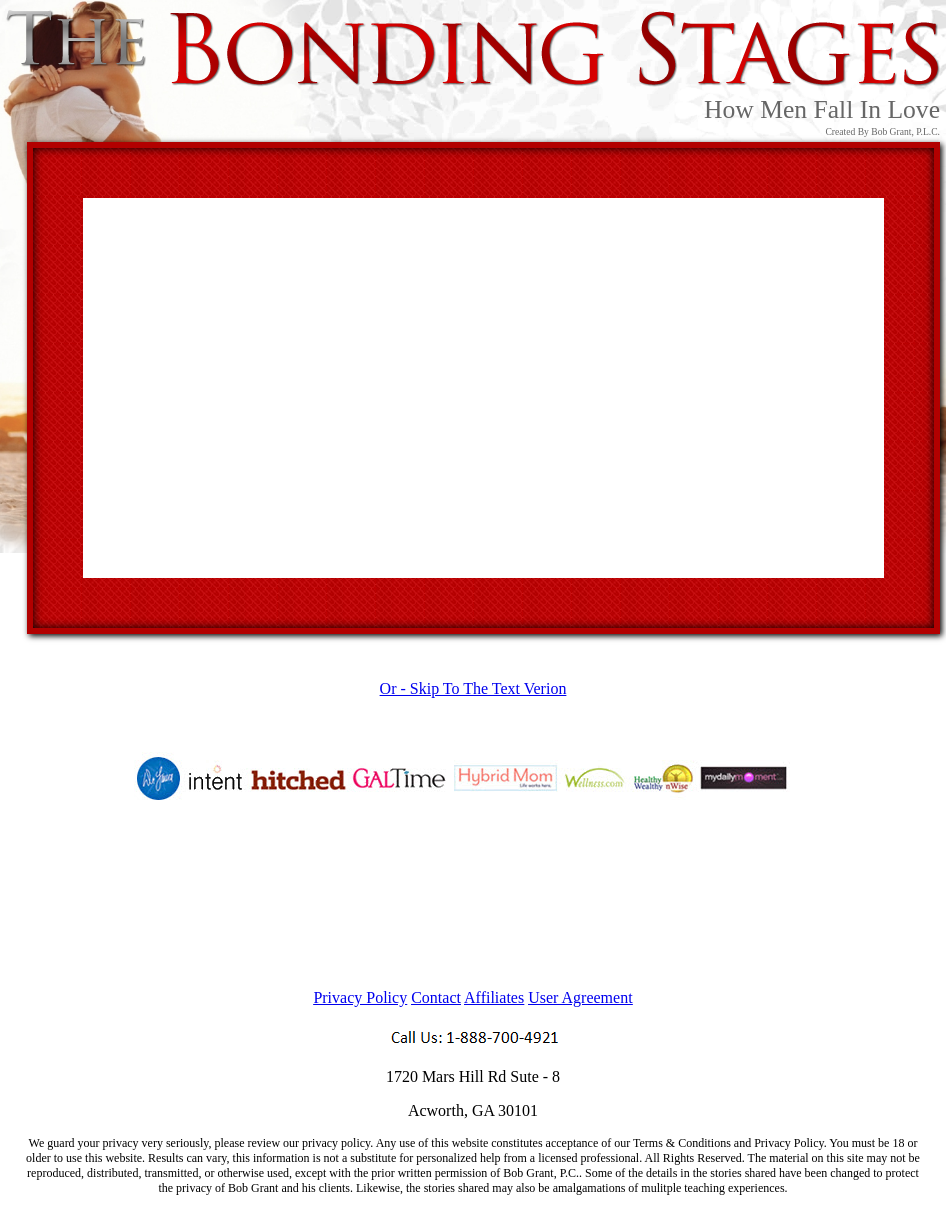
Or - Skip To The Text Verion (473, 688)
